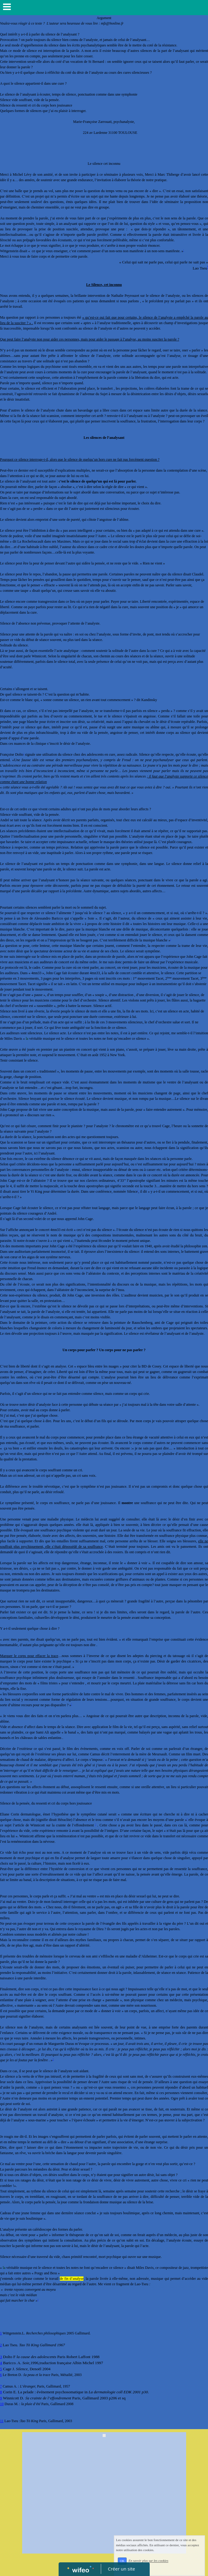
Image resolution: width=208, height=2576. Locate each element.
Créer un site (121, 2569)
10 (2, 2404)
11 (2, 2421)
